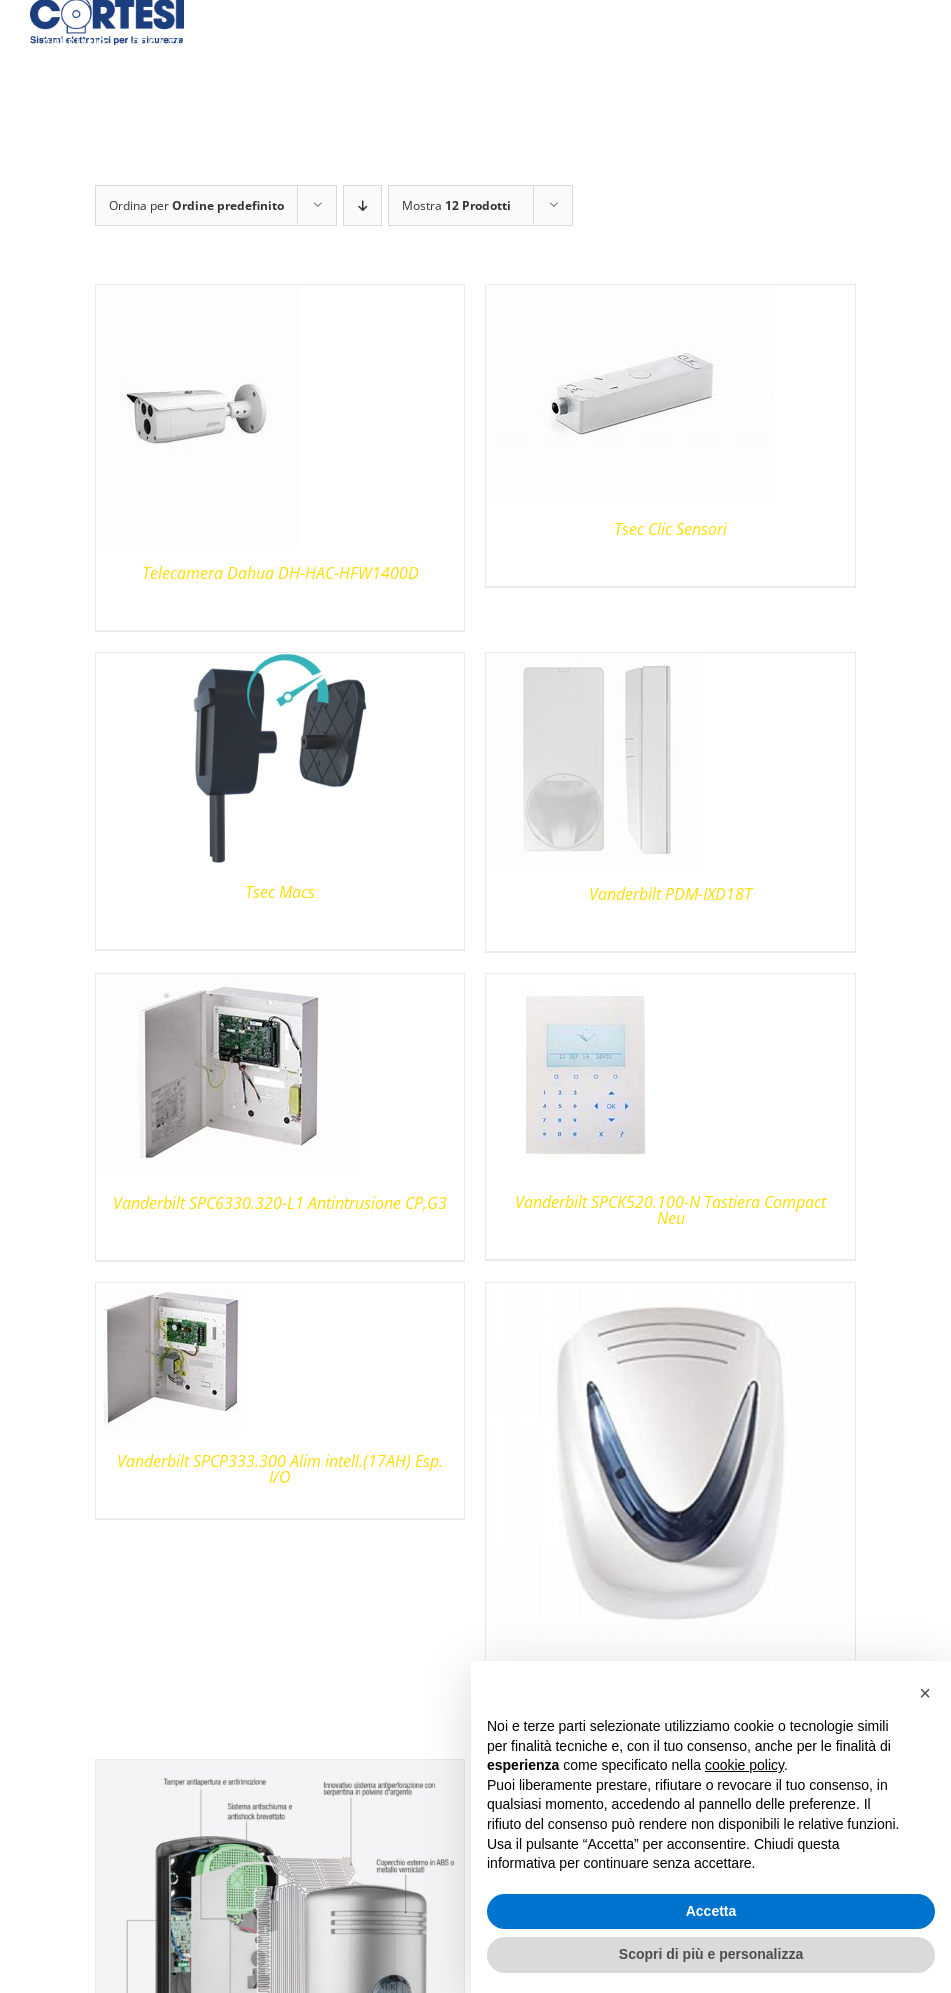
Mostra (456, 205)
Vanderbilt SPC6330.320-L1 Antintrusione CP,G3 (280, 1203)
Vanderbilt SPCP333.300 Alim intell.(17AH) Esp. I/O (280, 1469)
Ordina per (196, 205)
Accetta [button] (711, 1911)
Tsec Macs (280, 892)
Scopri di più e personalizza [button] (711, 1954)
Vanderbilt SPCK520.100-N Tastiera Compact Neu (670, 1210)
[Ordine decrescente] (362, 205)
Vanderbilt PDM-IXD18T (670, 894)
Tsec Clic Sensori (670, 529)
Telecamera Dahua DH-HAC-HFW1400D (280, 573)
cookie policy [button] (744, 1765)
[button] (925, 1693)
